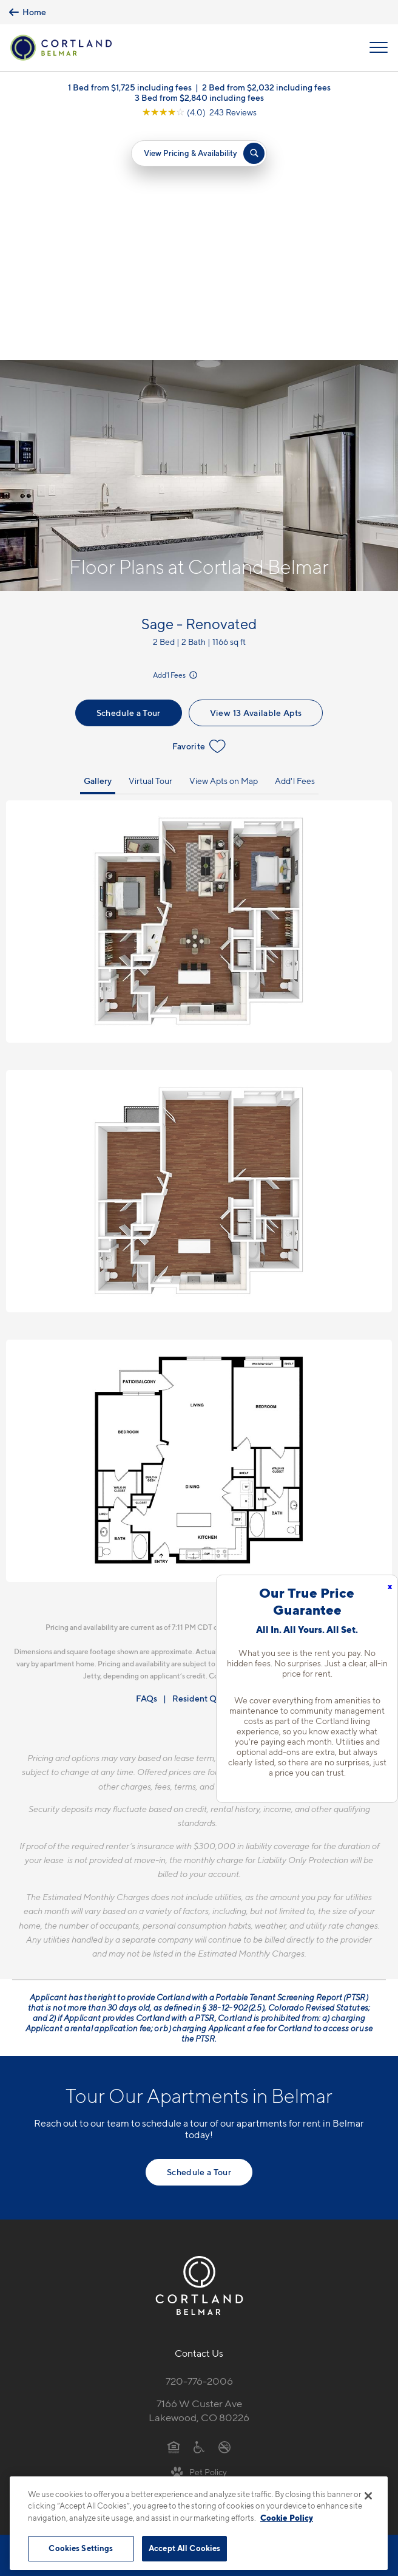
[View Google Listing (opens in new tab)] (199, 112)
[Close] (368, 2495)
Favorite (199, 514)
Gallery (98, 548)
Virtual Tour (150, 548)
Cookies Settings (81, 2548)
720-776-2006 (199, 2149)
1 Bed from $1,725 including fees (130, 87)
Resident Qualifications (217, 1466)
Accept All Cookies (184, 2548)
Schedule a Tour (128, 480)
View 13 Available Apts (256, 480)
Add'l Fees (176, 443)
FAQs (146, 1466)
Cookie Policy (286, 2518)
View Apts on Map (223, 548)
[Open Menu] (378, 47)
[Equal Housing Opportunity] (173, 2214)
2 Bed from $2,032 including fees (266, 87)
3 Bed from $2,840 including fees (199, 97)
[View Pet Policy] (199, 2239)
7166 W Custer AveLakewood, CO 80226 (199, 2178)
